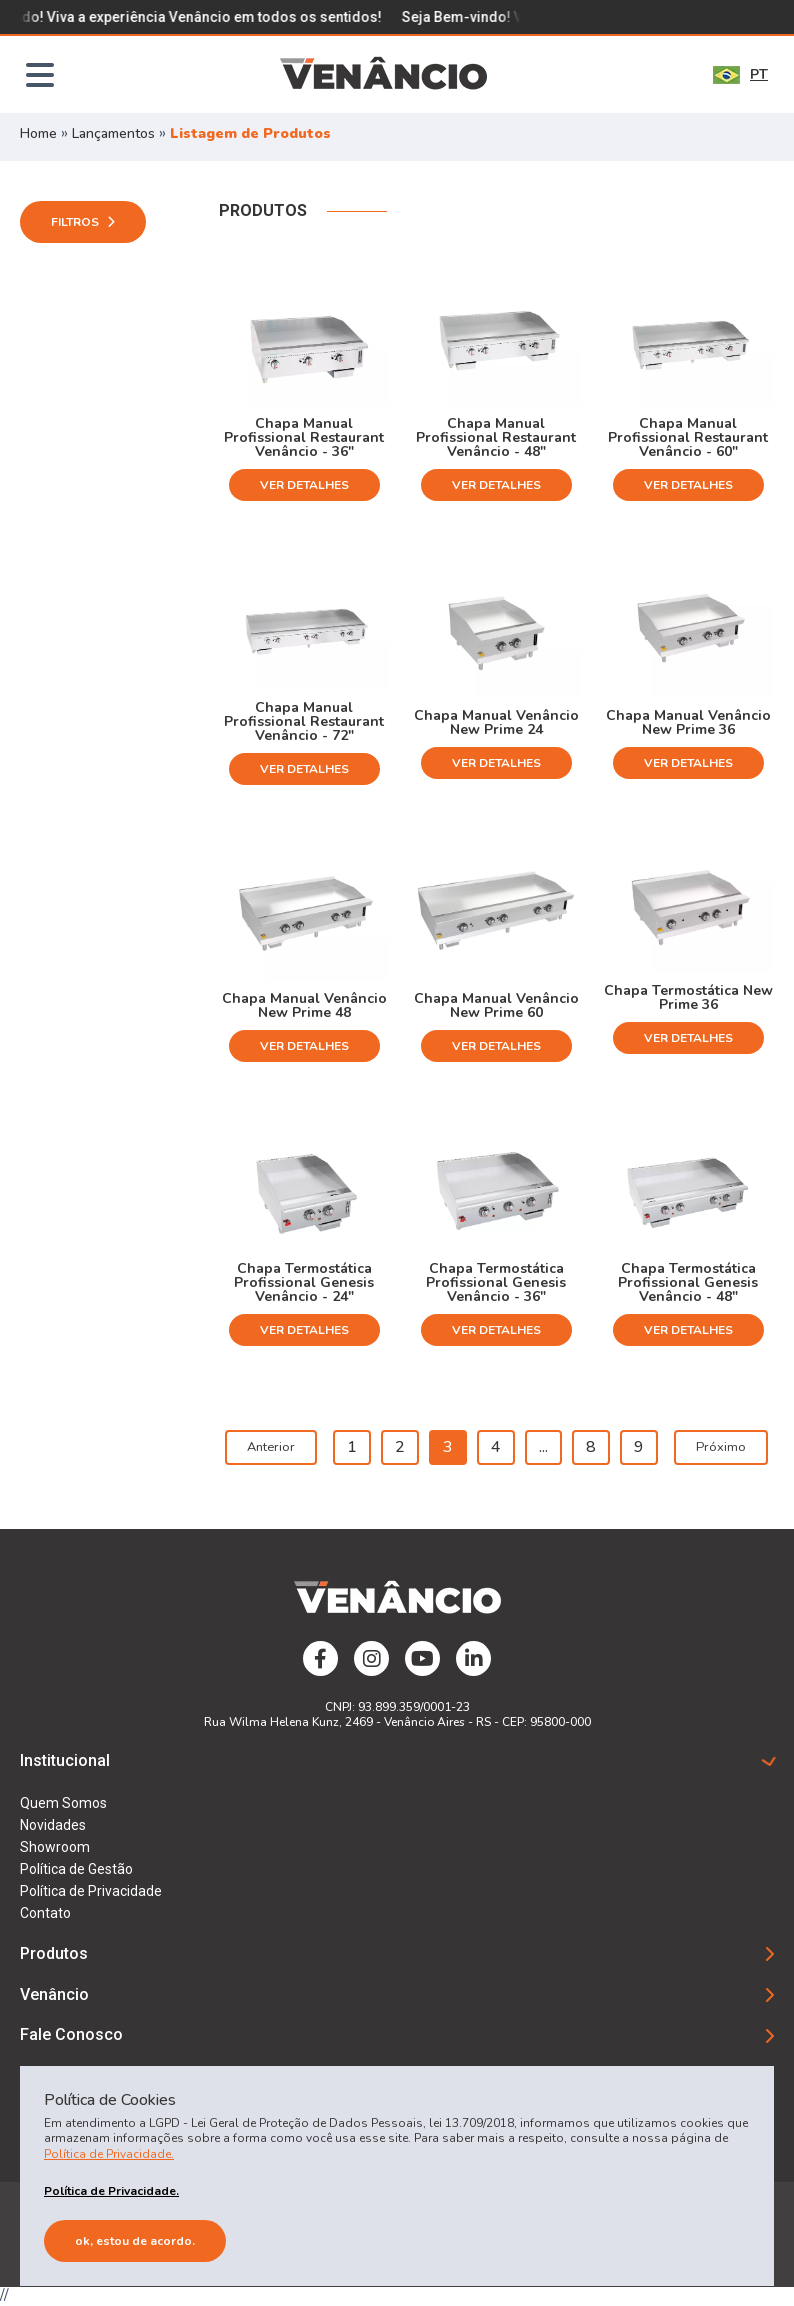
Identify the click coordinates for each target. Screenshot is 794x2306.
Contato (45, 1913)
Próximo (721, 1447)
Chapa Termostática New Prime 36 (688, 996)
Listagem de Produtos (250, 133)
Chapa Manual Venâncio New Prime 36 (688, 721)
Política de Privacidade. (109, 2154)
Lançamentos (115, 133)
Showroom (55, 1847)
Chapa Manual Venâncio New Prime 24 (496, 721)
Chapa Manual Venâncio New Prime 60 (496, 1004)
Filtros (83, 222)
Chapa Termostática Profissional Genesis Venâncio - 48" (688, 1281)
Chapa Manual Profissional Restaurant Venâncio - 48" (496, 436)
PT (740, 74)
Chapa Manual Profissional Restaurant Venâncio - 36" (304, 436)
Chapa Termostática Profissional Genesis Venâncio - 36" (496, 1281)
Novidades (53, 1825)
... (543, 1447)
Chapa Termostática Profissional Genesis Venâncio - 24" (304, 1281)
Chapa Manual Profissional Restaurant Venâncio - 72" (304, 720)
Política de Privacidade (91, 1891)
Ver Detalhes (304, 485)
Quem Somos (63, 1803)
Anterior (271, 1447)
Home (38, 133)
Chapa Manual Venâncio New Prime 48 (304, 1004)
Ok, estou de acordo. (135, 2241)
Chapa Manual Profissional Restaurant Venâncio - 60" (688, 436)
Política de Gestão (76, 1869)
